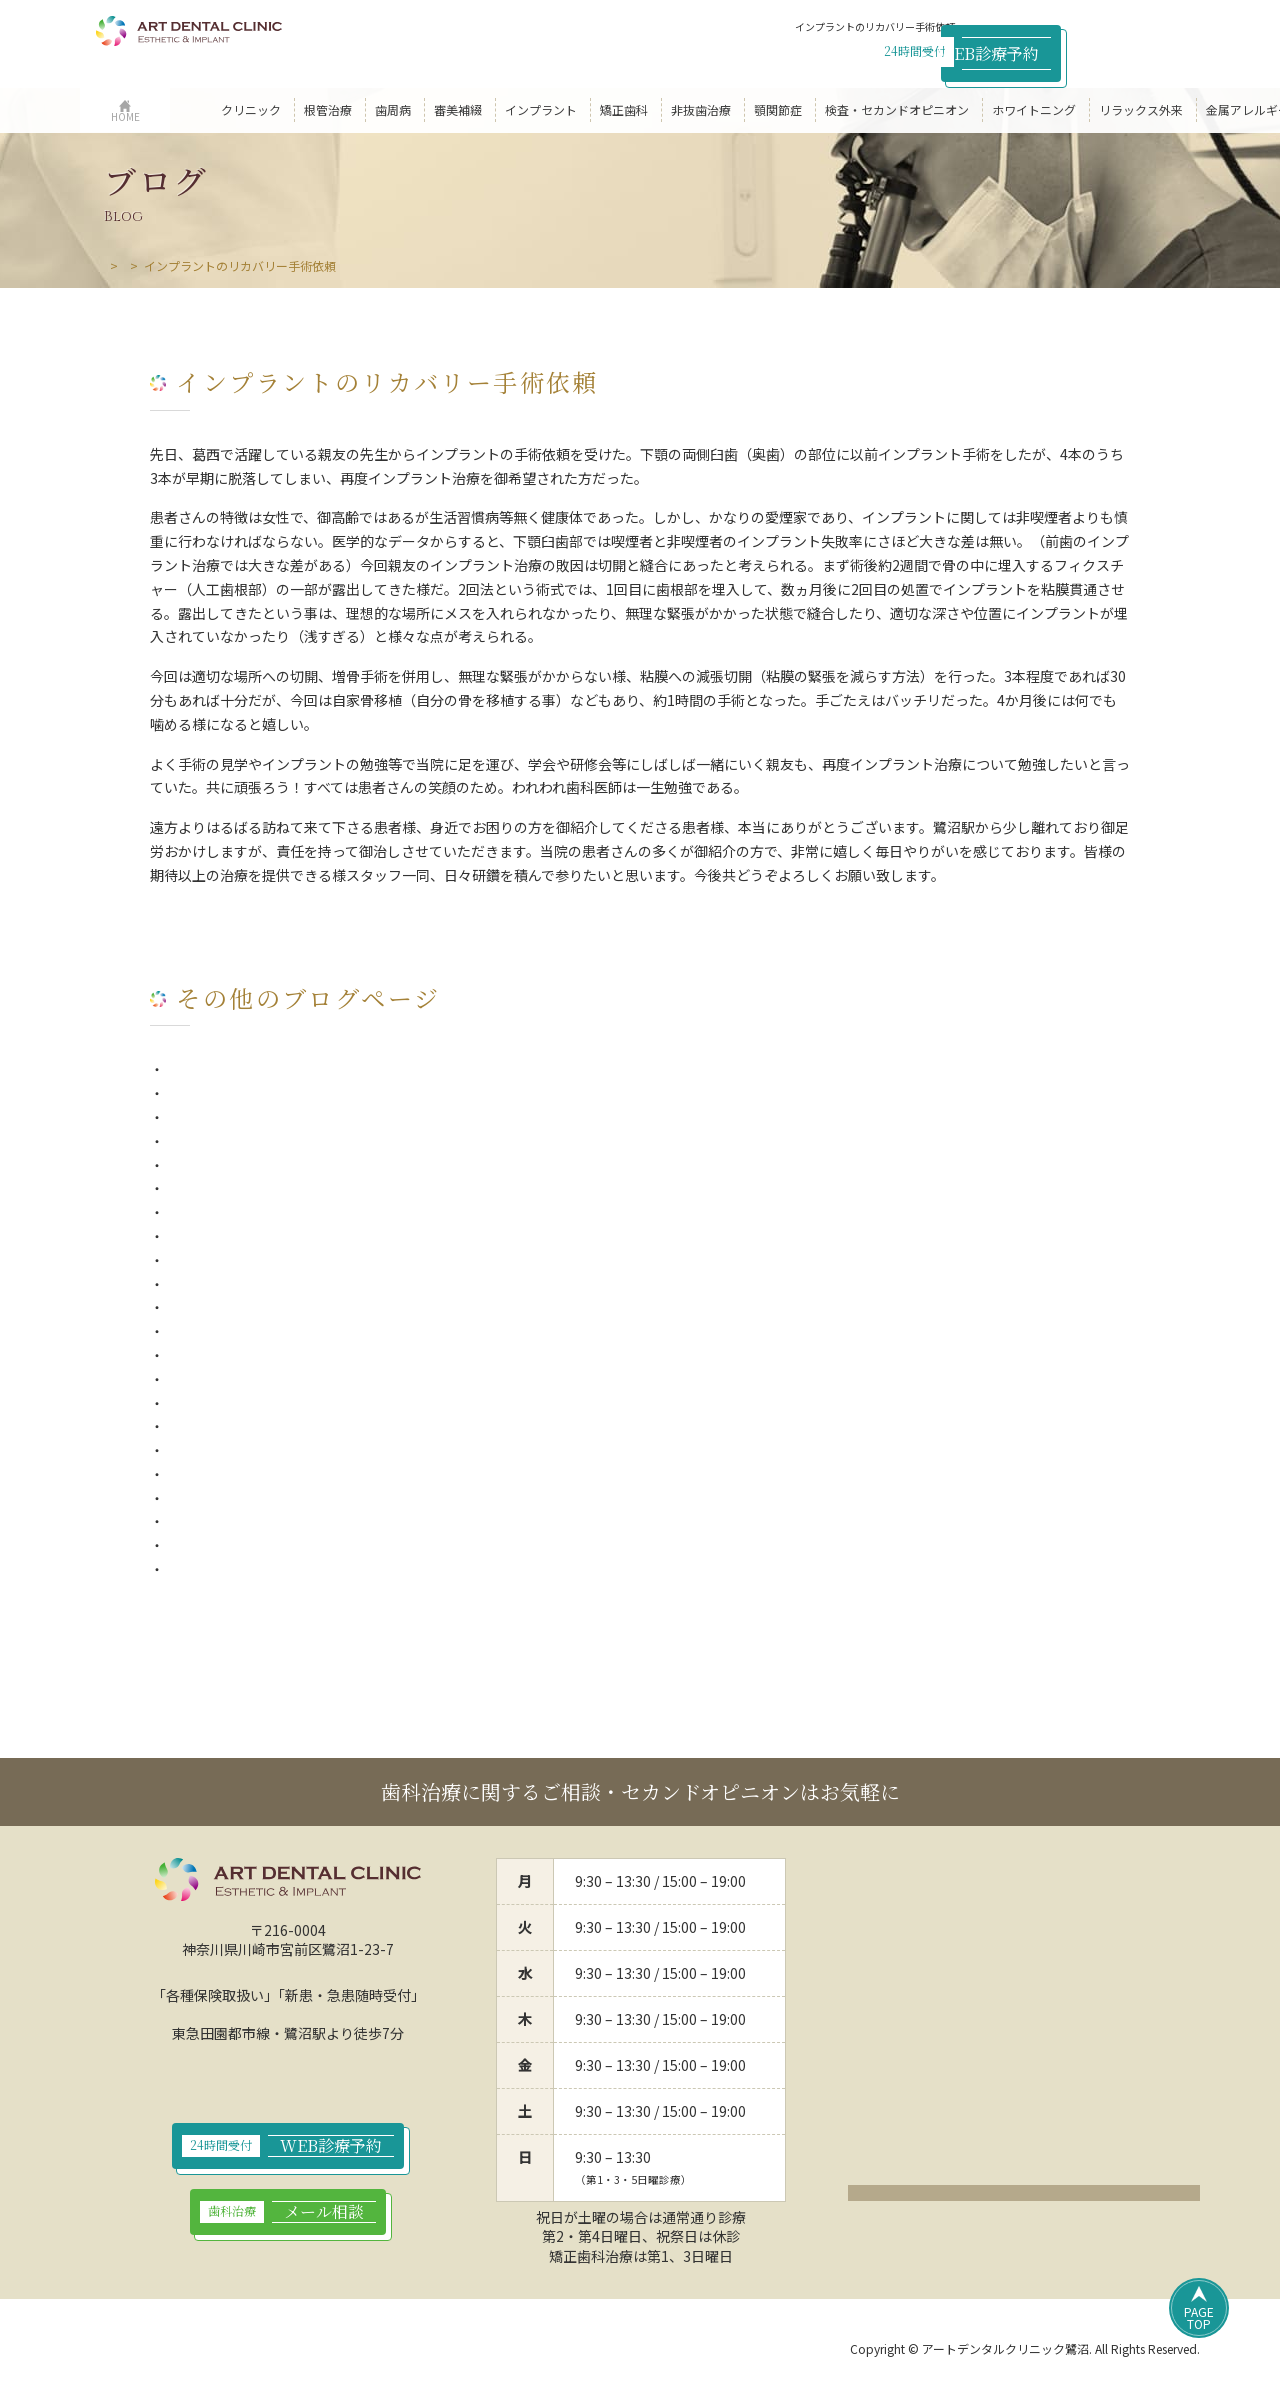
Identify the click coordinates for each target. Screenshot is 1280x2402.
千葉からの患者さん (227, 1331)
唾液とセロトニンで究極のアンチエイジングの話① (324, 1545)
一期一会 (192, 1093)
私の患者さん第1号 (224, 1426)
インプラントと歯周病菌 (241, 1165)
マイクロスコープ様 (226, 1355)
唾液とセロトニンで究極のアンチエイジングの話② (324, 1521)
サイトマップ (465, 2350)
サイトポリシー (353, 2350)
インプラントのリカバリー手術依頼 (276, 1450)
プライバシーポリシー (217, 2350)
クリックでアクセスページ (1024, 2198)
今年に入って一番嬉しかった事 (261, 1260)
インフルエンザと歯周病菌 (248, 1117)
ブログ (175, 265)
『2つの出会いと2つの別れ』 (256, 1569)
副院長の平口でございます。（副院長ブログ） (310, 1212)
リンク (553, 2350)
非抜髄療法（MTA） (227, 1236)
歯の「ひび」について (234, 1188)
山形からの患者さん (227, 1379)
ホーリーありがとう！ (234, 1498)
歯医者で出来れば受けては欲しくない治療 (297, 1474)
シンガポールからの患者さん (255, 1307)
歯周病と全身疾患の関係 (241, 1141)
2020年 (187, 1284)
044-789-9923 (866, 50)
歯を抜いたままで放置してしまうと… (283, 1069)
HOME (120, 265)
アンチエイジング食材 (233, 1403)
